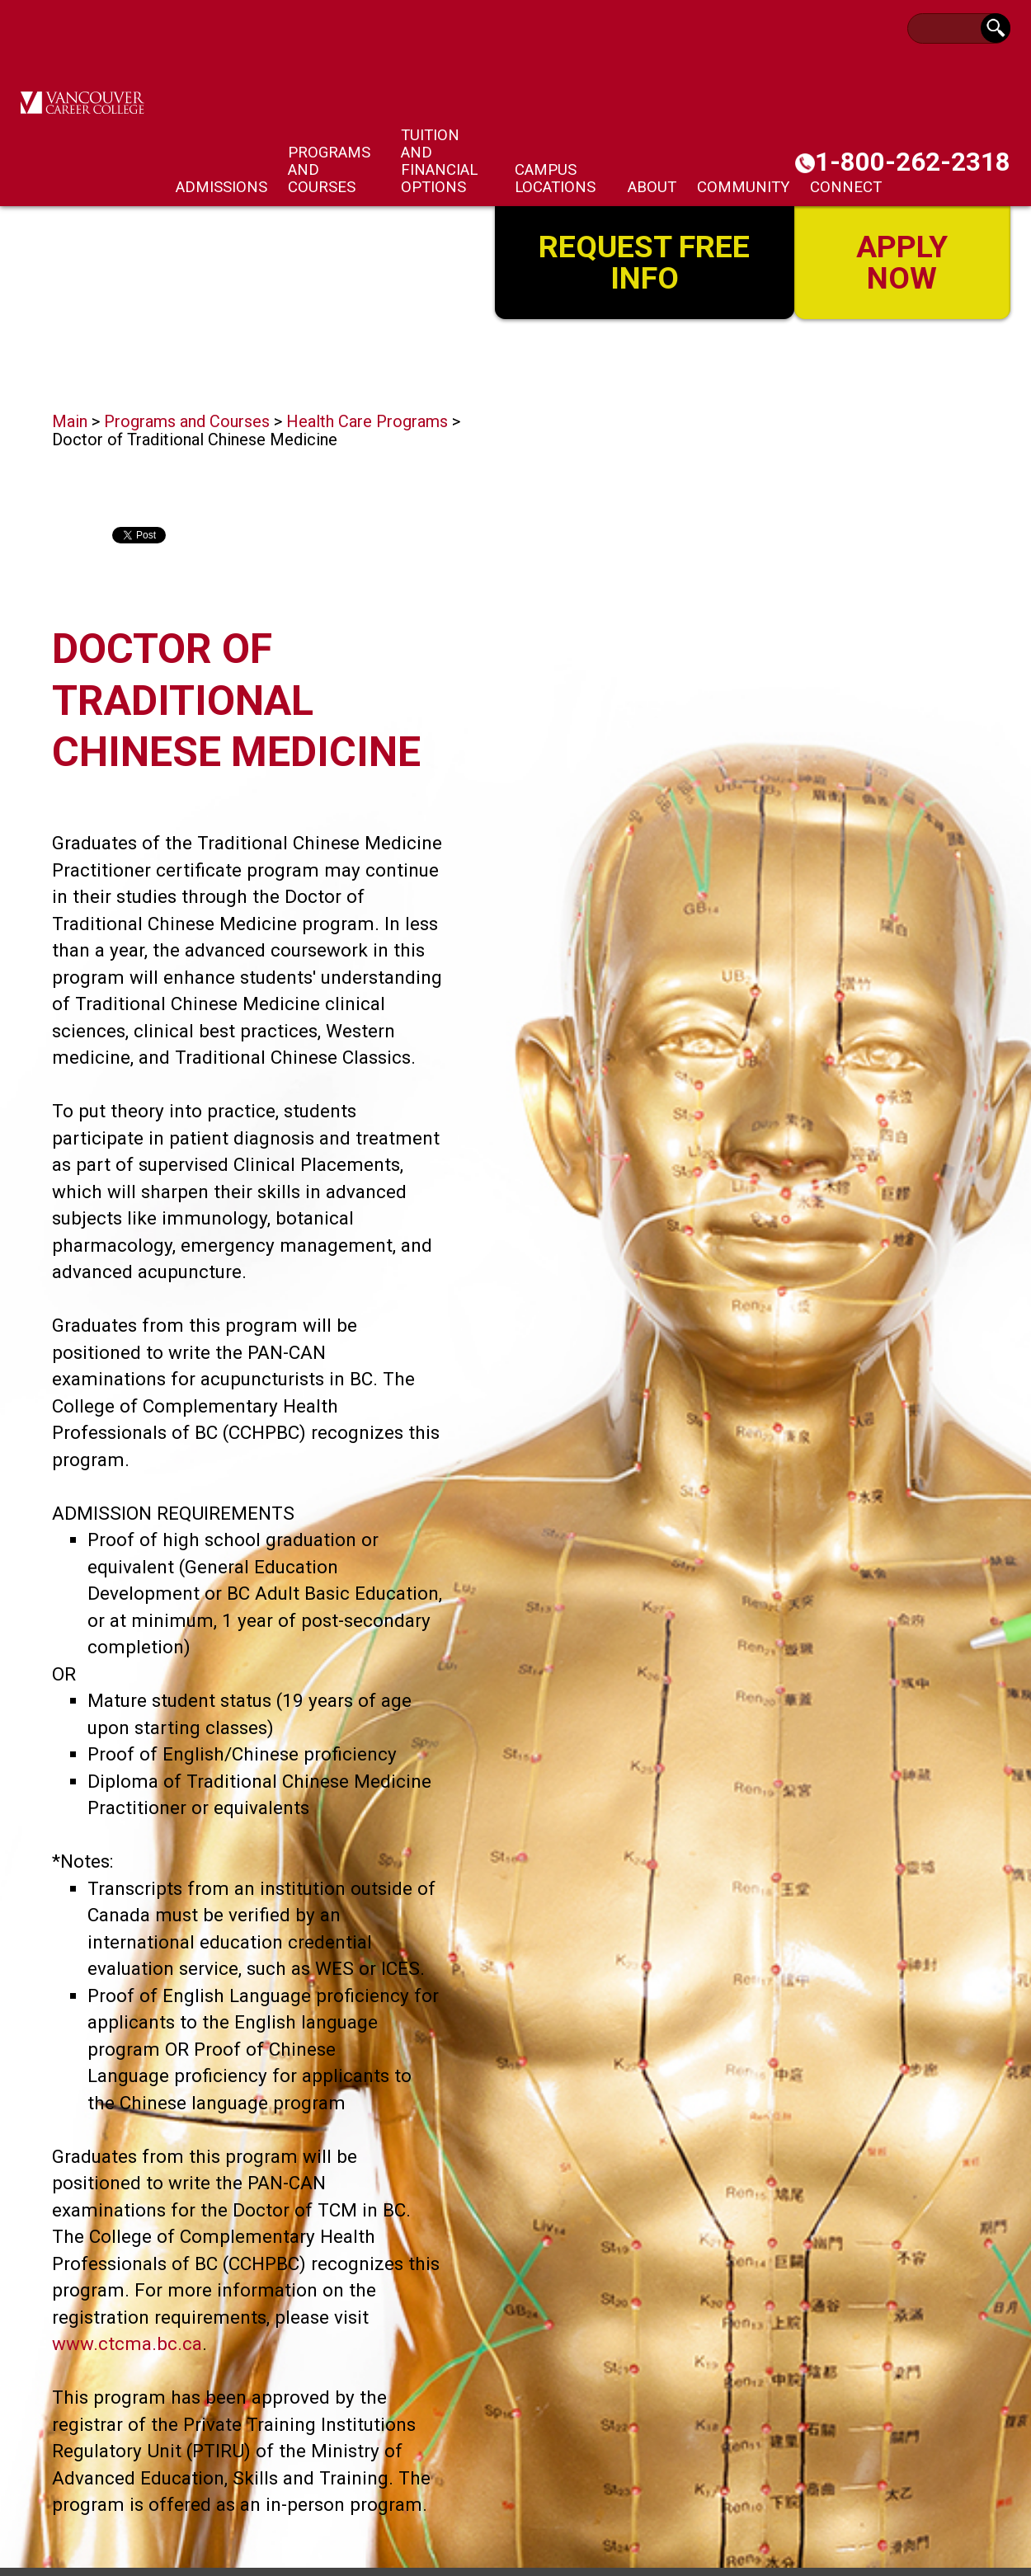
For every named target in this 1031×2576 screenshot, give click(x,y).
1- (912, 162)
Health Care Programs (367, 421)
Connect (846, 187)
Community (743, 187)
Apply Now (902, 261)
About (652, 187)
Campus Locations (555, 178)
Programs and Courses (187, 421)
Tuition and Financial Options (439, 160)
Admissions (221, 187)
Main (69, 421)
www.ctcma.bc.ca (127, 2343)
